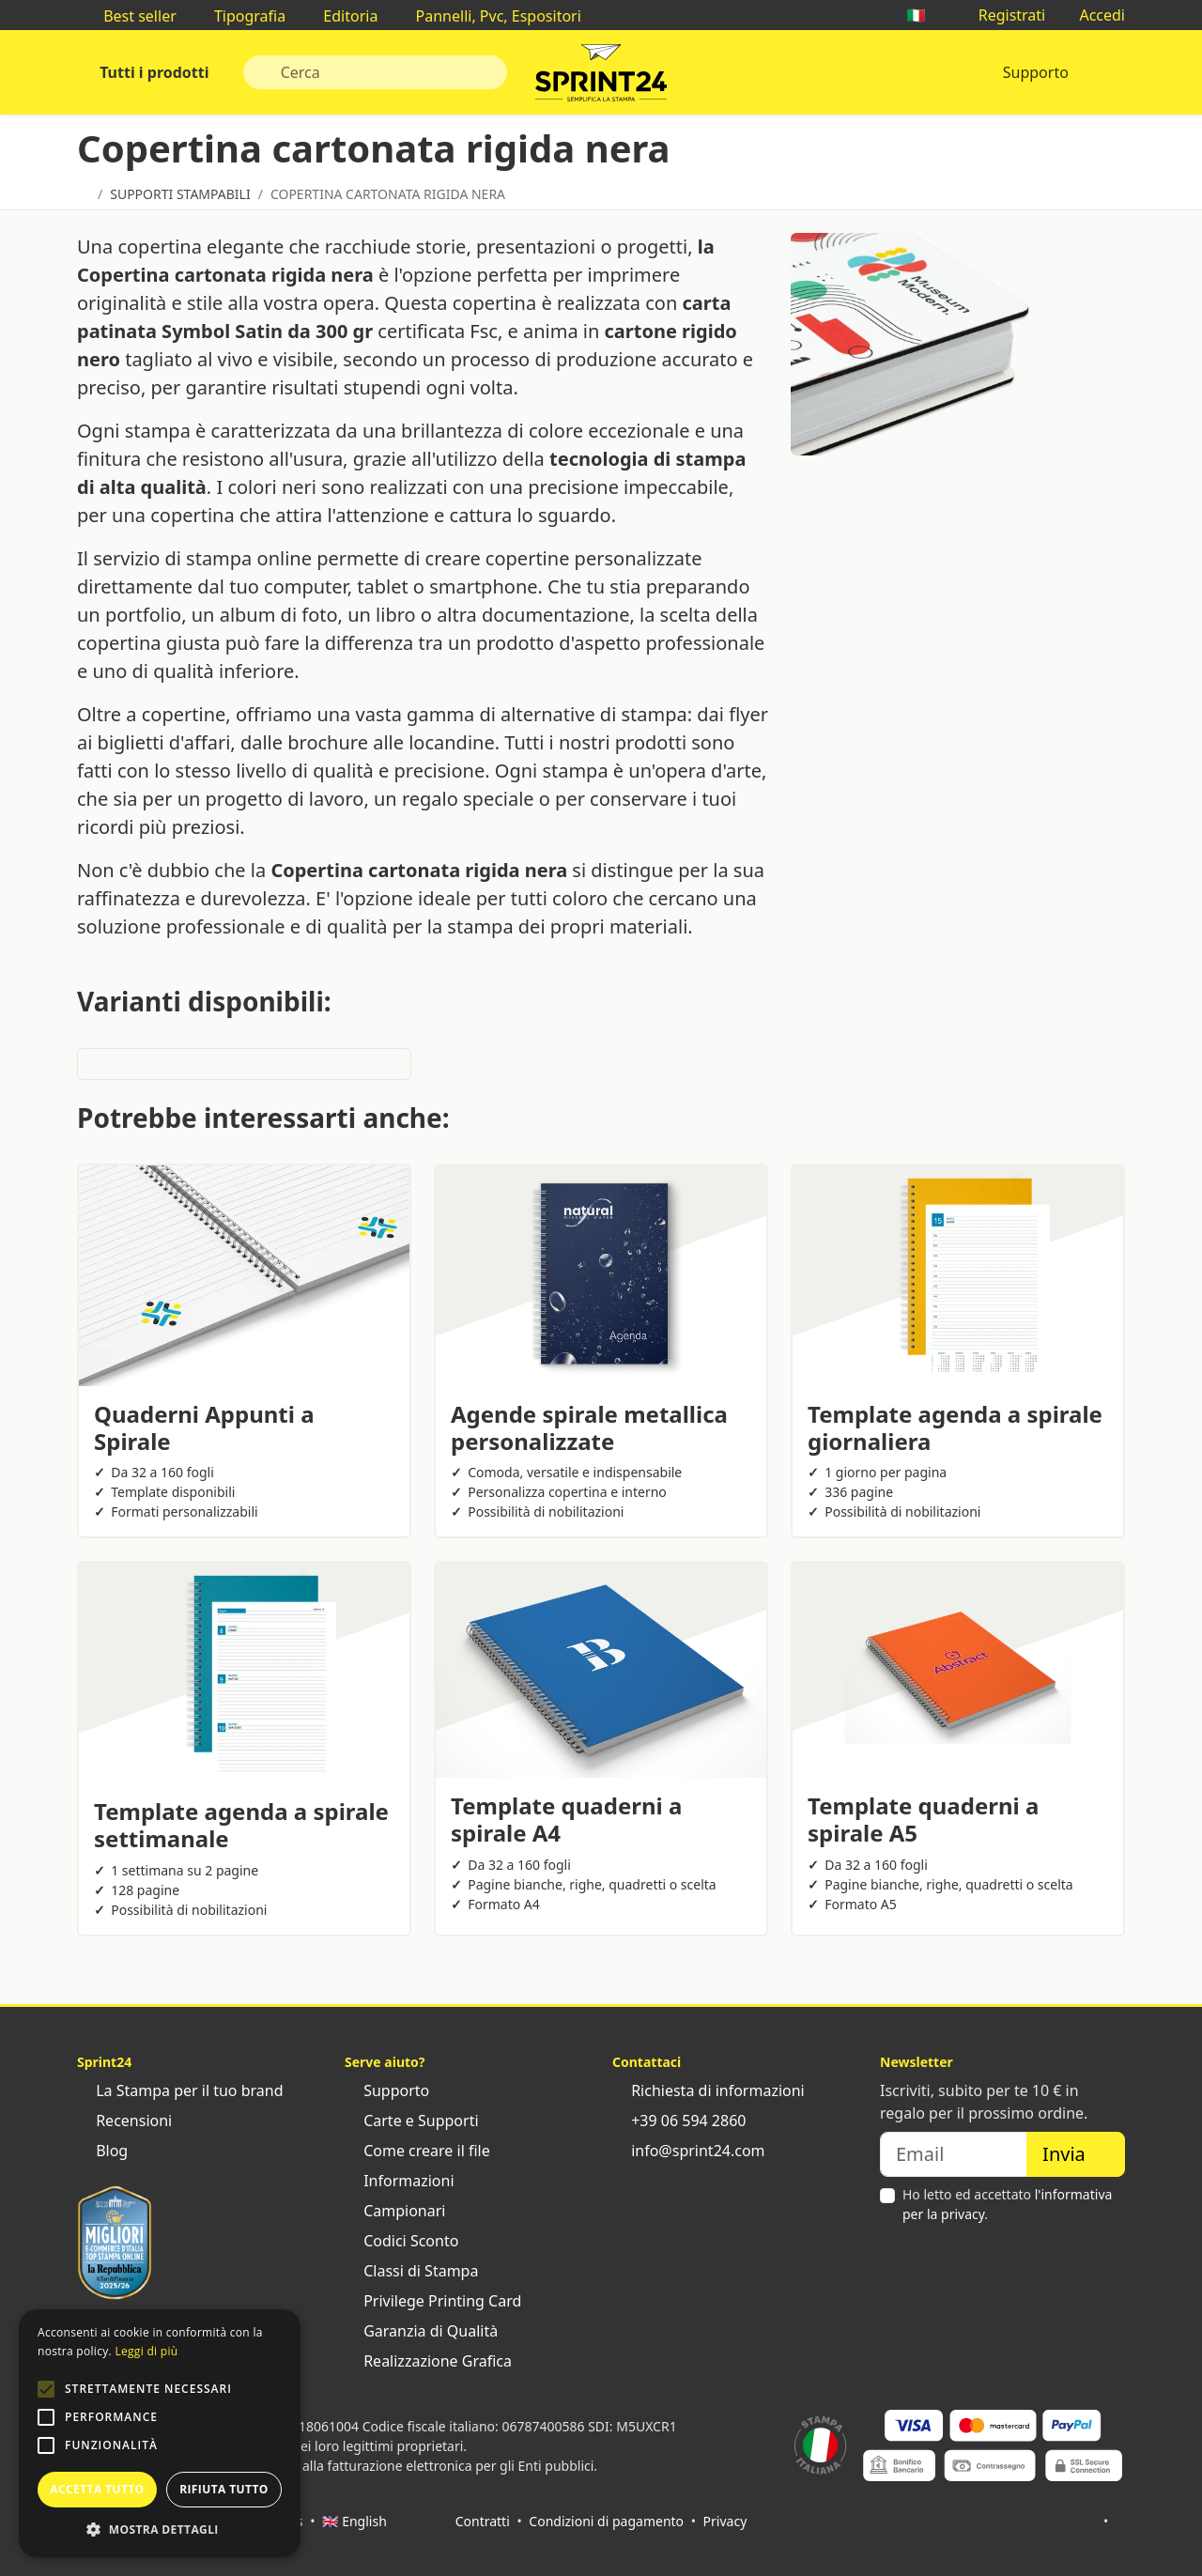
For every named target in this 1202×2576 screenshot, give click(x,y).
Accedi (1092, 15)
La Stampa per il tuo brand (180, 2090)
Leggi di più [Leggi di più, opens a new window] (146, 2351)
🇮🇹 (925, 15)
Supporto (1035, 72)
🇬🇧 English (354, 2521)
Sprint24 (601, 77)
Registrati (1003, 15)
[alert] (159, 2433)
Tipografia (240, 16)
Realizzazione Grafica (428, 2361)
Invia (1075, 2154)
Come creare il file (417, 2150)
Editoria (341, 16)
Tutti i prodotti (152, 72)
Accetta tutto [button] (97, 2489)
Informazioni (400, 2180)
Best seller (131, 16)
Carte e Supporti (412, 2120)
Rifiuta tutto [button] (224, 2489)
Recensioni (124, 2120)
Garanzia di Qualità (421, 2331)
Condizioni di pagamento (606, 2521)
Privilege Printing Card (433, 2301)
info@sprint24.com (688, 2150)
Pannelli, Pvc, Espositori (488, 16)
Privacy (725, 2521)
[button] (46, 2389)
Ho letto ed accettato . (1007, 2204)
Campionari (395, 2210)
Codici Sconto (401, 2240)
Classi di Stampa (411, 2270)
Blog (102, 2150)
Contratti (482, 2521)
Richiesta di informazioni (708, 2090)
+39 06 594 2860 (679, 2120)
